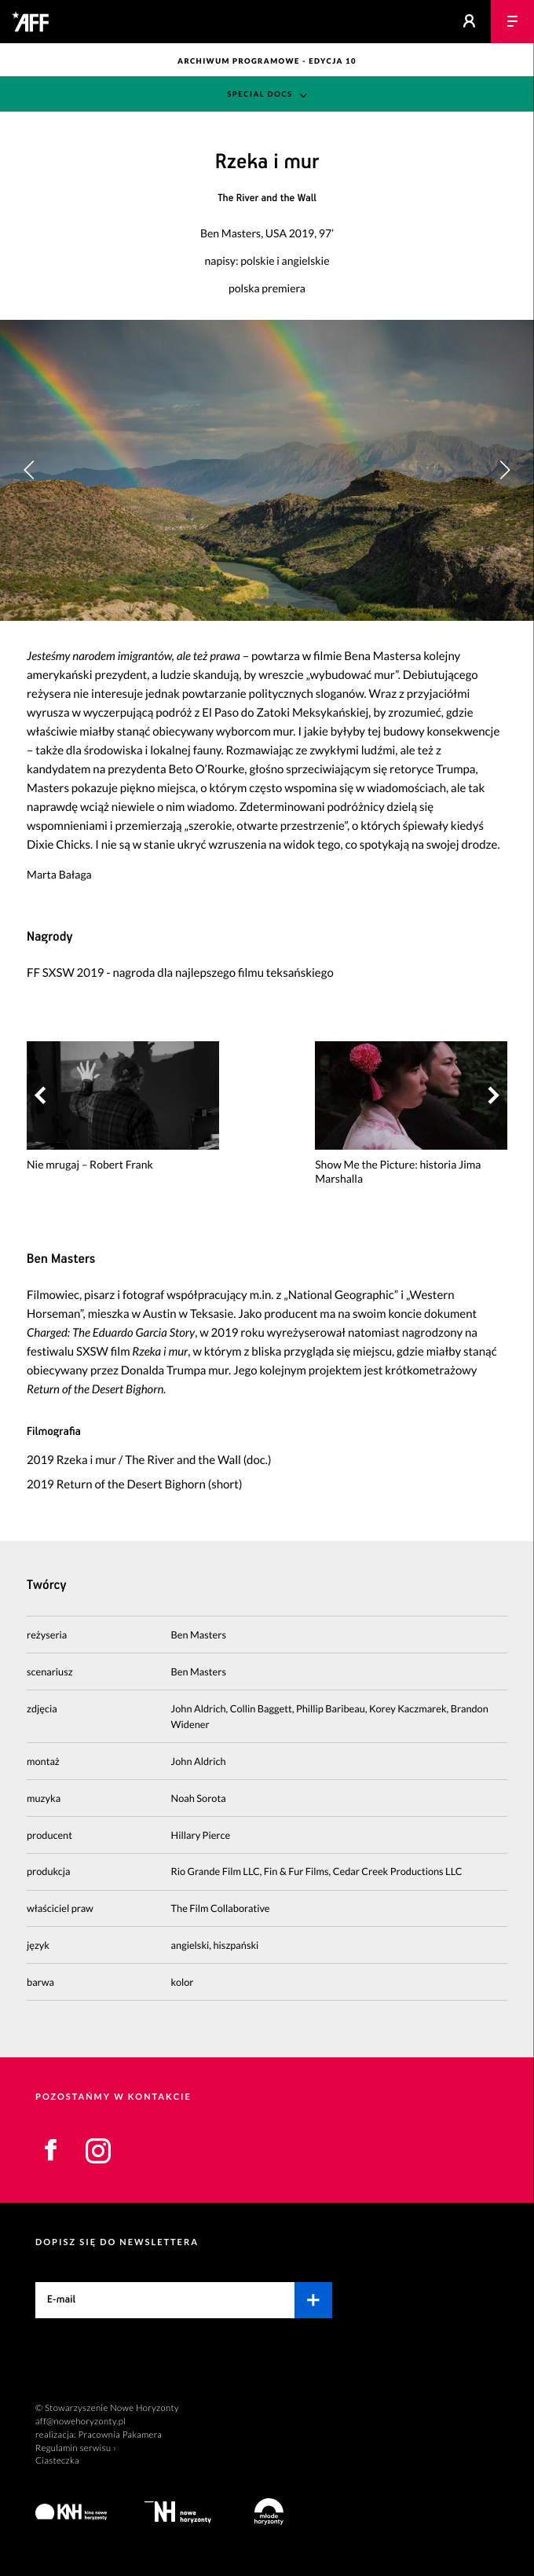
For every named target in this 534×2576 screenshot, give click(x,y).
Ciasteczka (57, 2461)
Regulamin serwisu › (75, 2448)
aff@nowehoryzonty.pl (80, 2421)
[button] (504, 470)
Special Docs (259, 94)
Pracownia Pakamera (120, 2435)
